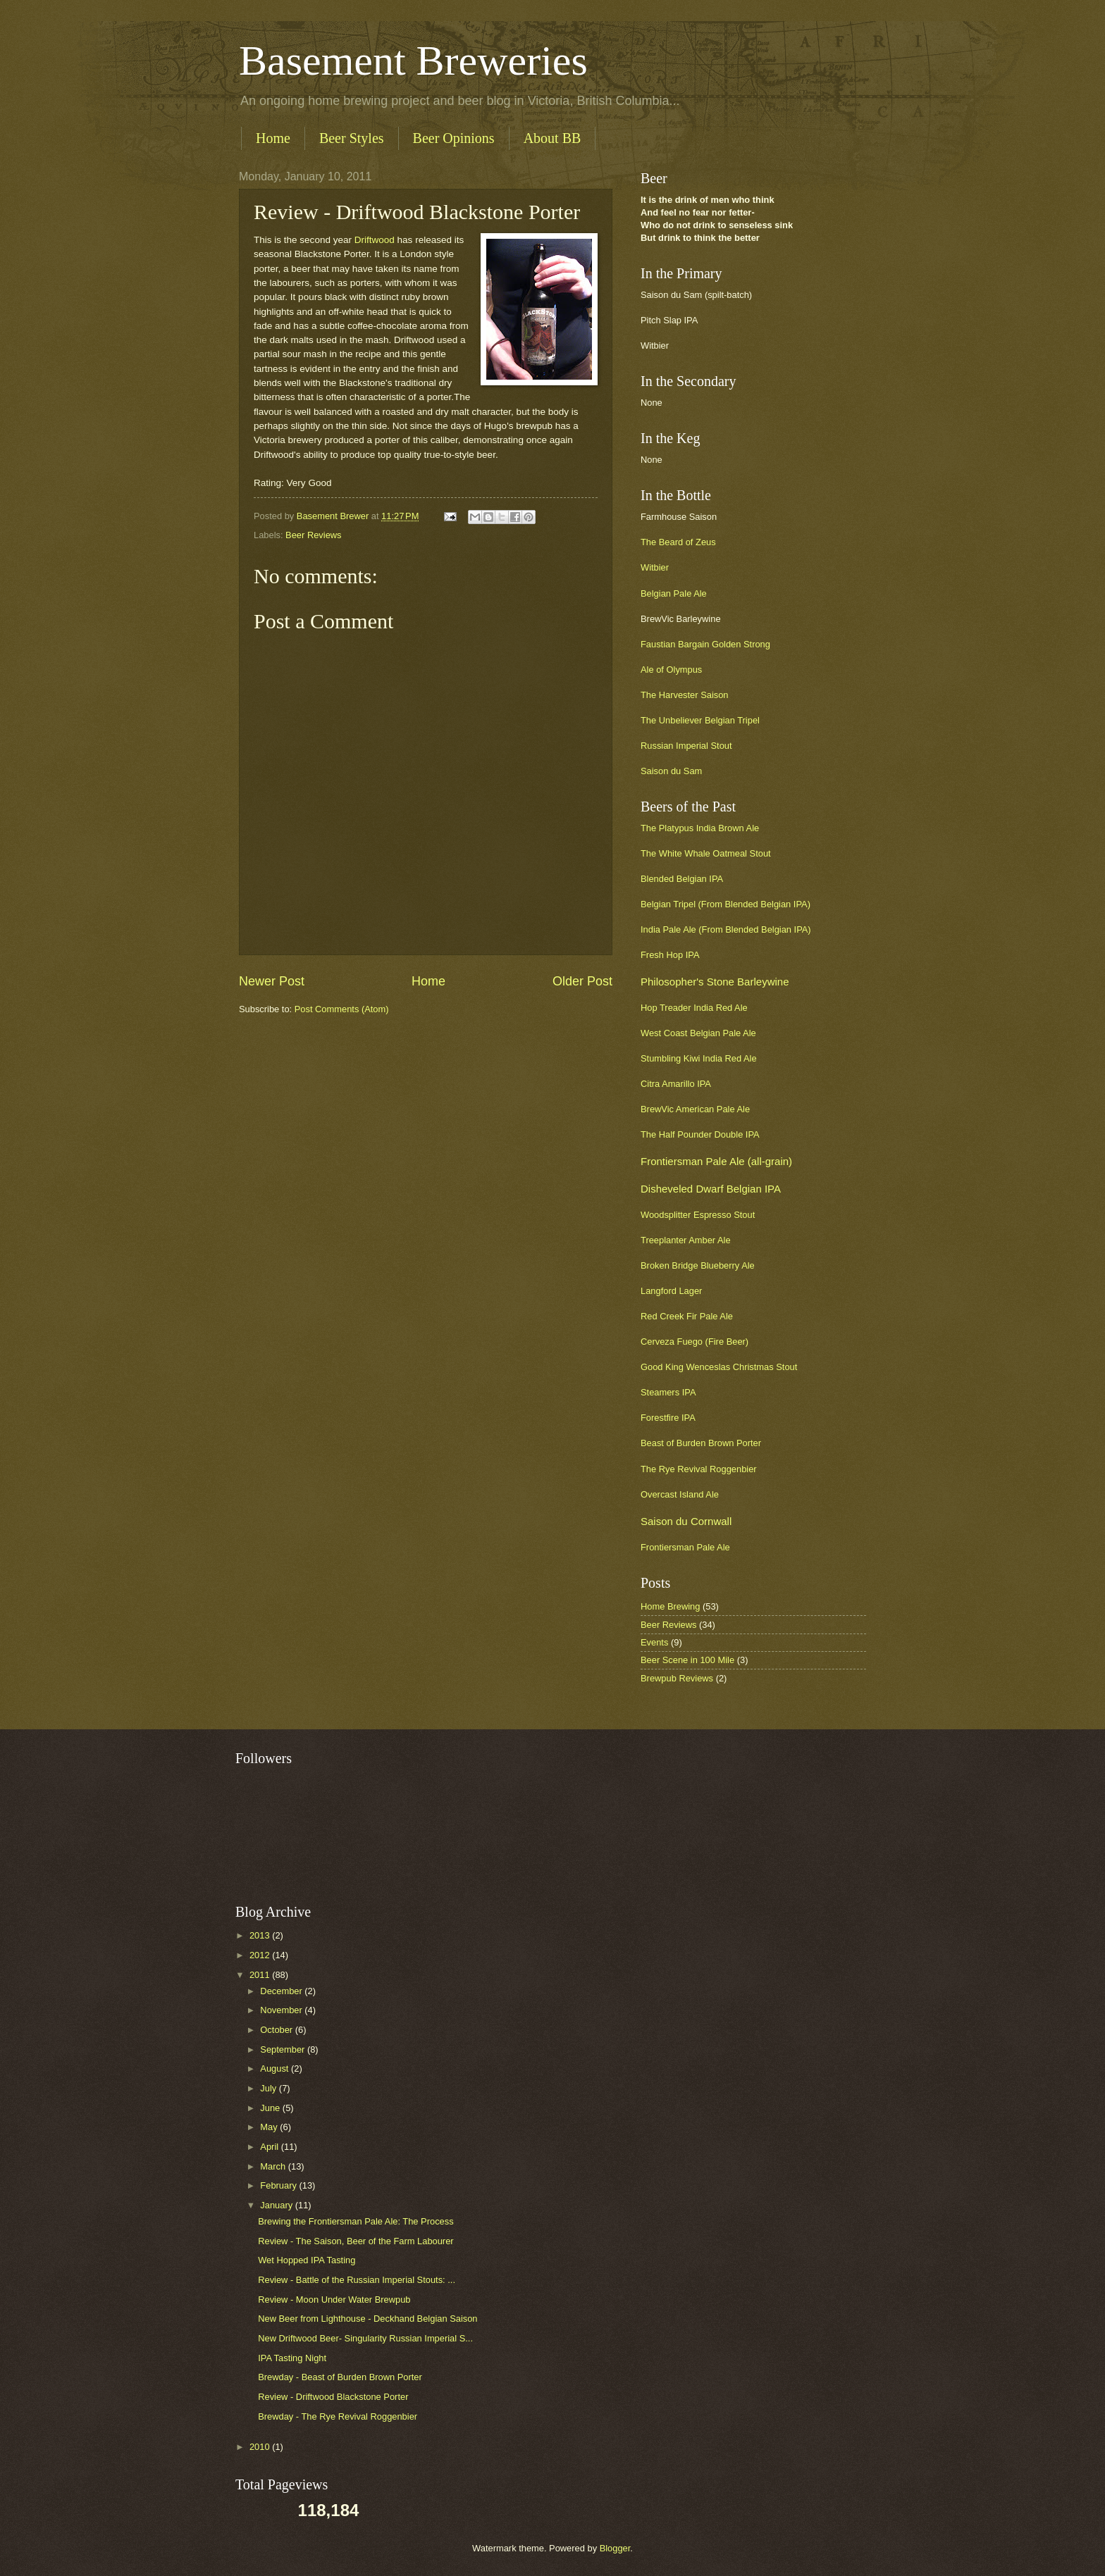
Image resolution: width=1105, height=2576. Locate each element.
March (274, 2166)
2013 (260, 1935)
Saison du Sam (671, 771)
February (279, 2185)
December (282, 1991)
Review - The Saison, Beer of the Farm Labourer (355, 2241)
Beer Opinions (454, 138)
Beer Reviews (313, 535)
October (277, 2029)
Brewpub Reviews (677, 1678)
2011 (260, 1975)
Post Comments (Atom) (342, 1009)
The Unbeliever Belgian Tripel (700, 720)
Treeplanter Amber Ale (686, 1240)
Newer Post (271, 981)
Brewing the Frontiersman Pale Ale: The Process (355, 2221)
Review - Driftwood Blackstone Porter (333, 2396)
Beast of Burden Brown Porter (701, 1443)
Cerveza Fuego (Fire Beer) (694, 1341)
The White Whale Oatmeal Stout (706, 853)
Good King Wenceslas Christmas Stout (719, 1367)
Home (273, 138)
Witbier (655, 567)
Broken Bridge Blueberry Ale (698, 1265)
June (271, 2108)
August (275, 2068)
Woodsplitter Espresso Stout (698, 1214)
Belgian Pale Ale (674, 593)
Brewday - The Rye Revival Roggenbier (337, 2416)
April (270, 2146)
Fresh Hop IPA (670, 955)
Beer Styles (351, 138)
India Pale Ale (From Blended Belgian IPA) (726, 929)
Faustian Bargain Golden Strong (705, 644)
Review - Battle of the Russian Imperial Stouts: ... (356, 2280)
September (283, 2049)
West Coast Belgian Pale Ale (698, 1033)
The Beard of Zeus (678, 542)
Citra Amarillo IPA (676, 1083)
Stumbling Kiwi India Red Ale (699, 1058)
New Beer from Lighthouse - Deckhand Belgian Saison (367, 2318)
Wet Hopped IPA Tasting (306, 2260)
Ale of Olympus (671, 669)
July (269, 2088)
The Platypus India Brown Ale (700, 828)
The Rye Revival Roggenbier (699, 1469)
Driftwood (374, 240)
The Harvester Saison (685, 695)
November (282, 2010)
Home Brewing (670, 1606)
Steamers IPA (668, 1392)
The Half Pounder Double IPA (700, 1134)
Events (654, 1642)
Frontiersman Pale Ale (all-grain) (716, 1161)
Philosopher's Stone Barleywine (715, 982)
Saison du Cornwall (686, 1521)
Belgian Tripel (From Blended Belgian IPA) (725, 904)
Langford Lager (671, 1291)
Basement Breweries (413, 60)
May (270, 2127)
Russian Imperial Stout (686, 745)
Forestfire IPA (668, 1417)
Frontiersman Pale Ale (685, 1547)
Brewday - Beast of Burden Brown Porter (340, 2377)
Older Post (582, 981)
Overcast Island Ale (680, 1494)
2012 (260, 1955)
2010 (260, 2446)
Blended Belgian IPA (682, 878)
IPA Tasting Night (292, 2358)
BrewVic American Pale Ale (695, 1109)
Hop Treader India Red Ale (694, 1007)
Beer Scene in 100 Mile (687, 1660)
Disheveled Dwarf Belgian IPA (711, 1189)
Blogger (615, 2548)
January (277, 2205)
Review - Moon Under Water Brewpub (334, 2299)
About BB (552, 138)
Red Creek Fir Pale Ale (687, 1316)
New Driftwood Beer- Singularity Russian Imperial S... (365, 2338)
